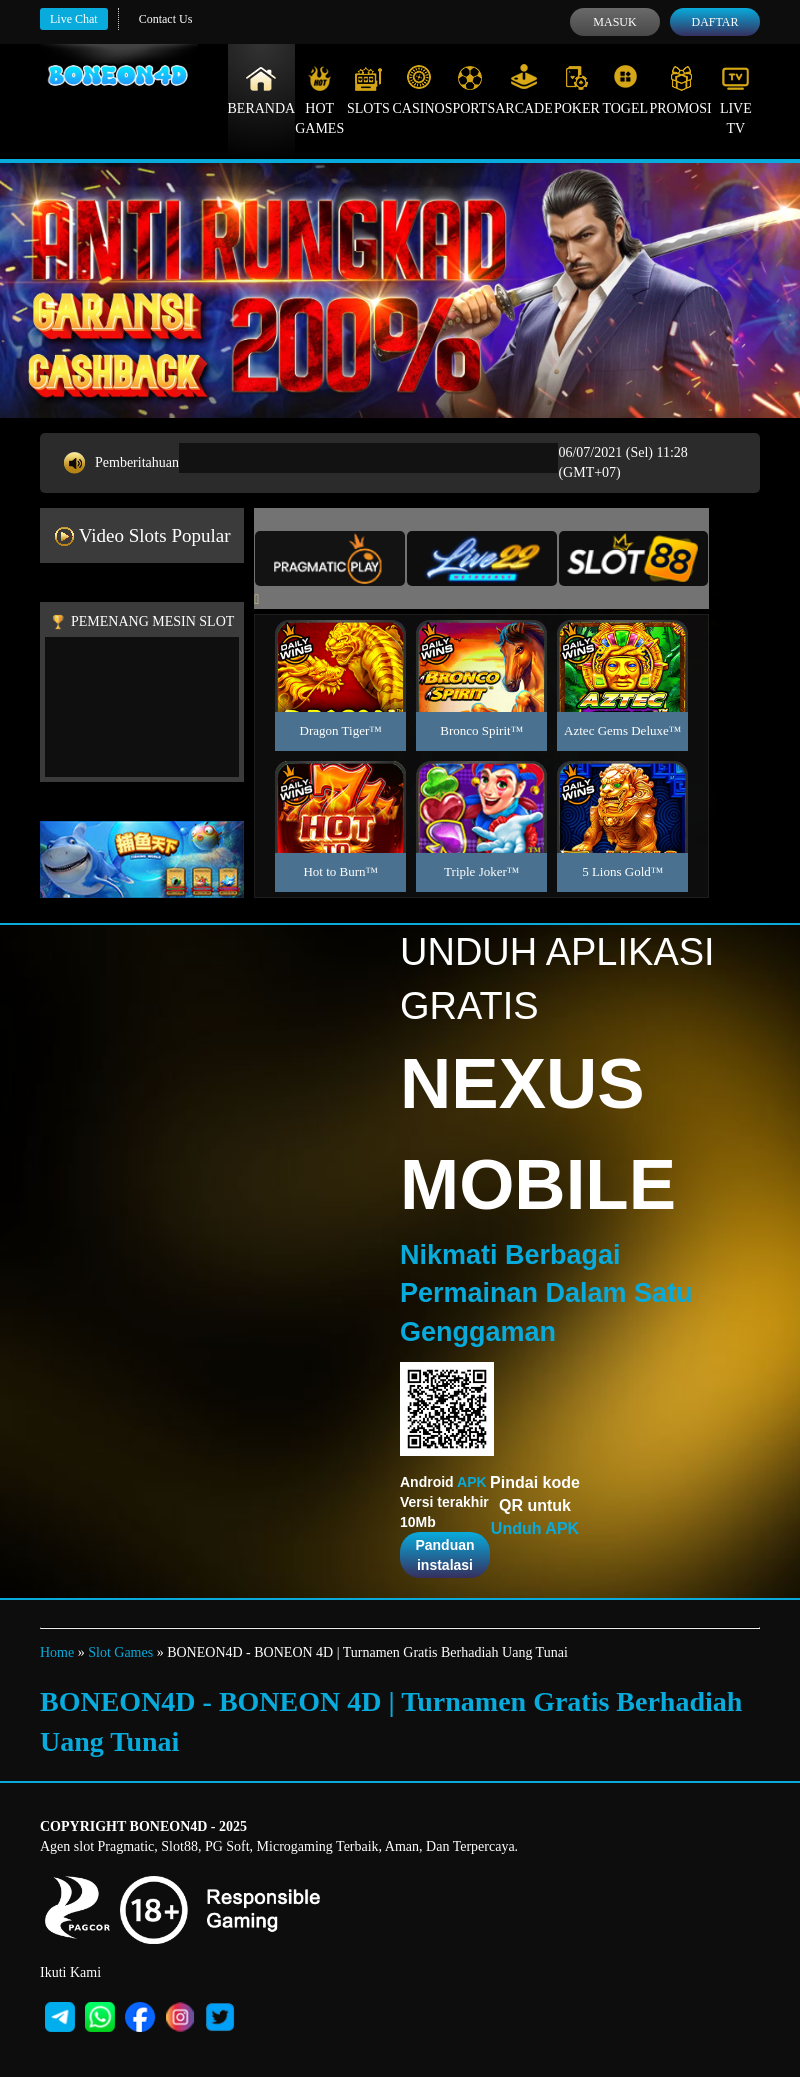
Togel (625, 90)
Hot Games (319, 100)
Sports (470, 90)
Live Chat (74, 19)
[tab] (330, 558)
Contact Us (166, 19)
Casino (419, 90)
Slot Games (120, 1652)
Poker (577, 90)
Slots (368, 90)
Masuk (614, 22)
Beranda (262, 90)
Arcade (524, 90)
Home (57, 1652)
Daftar (714, 22)
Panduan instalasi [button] (444, 1555)
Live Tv (736, 100)
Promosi (680, 90)
